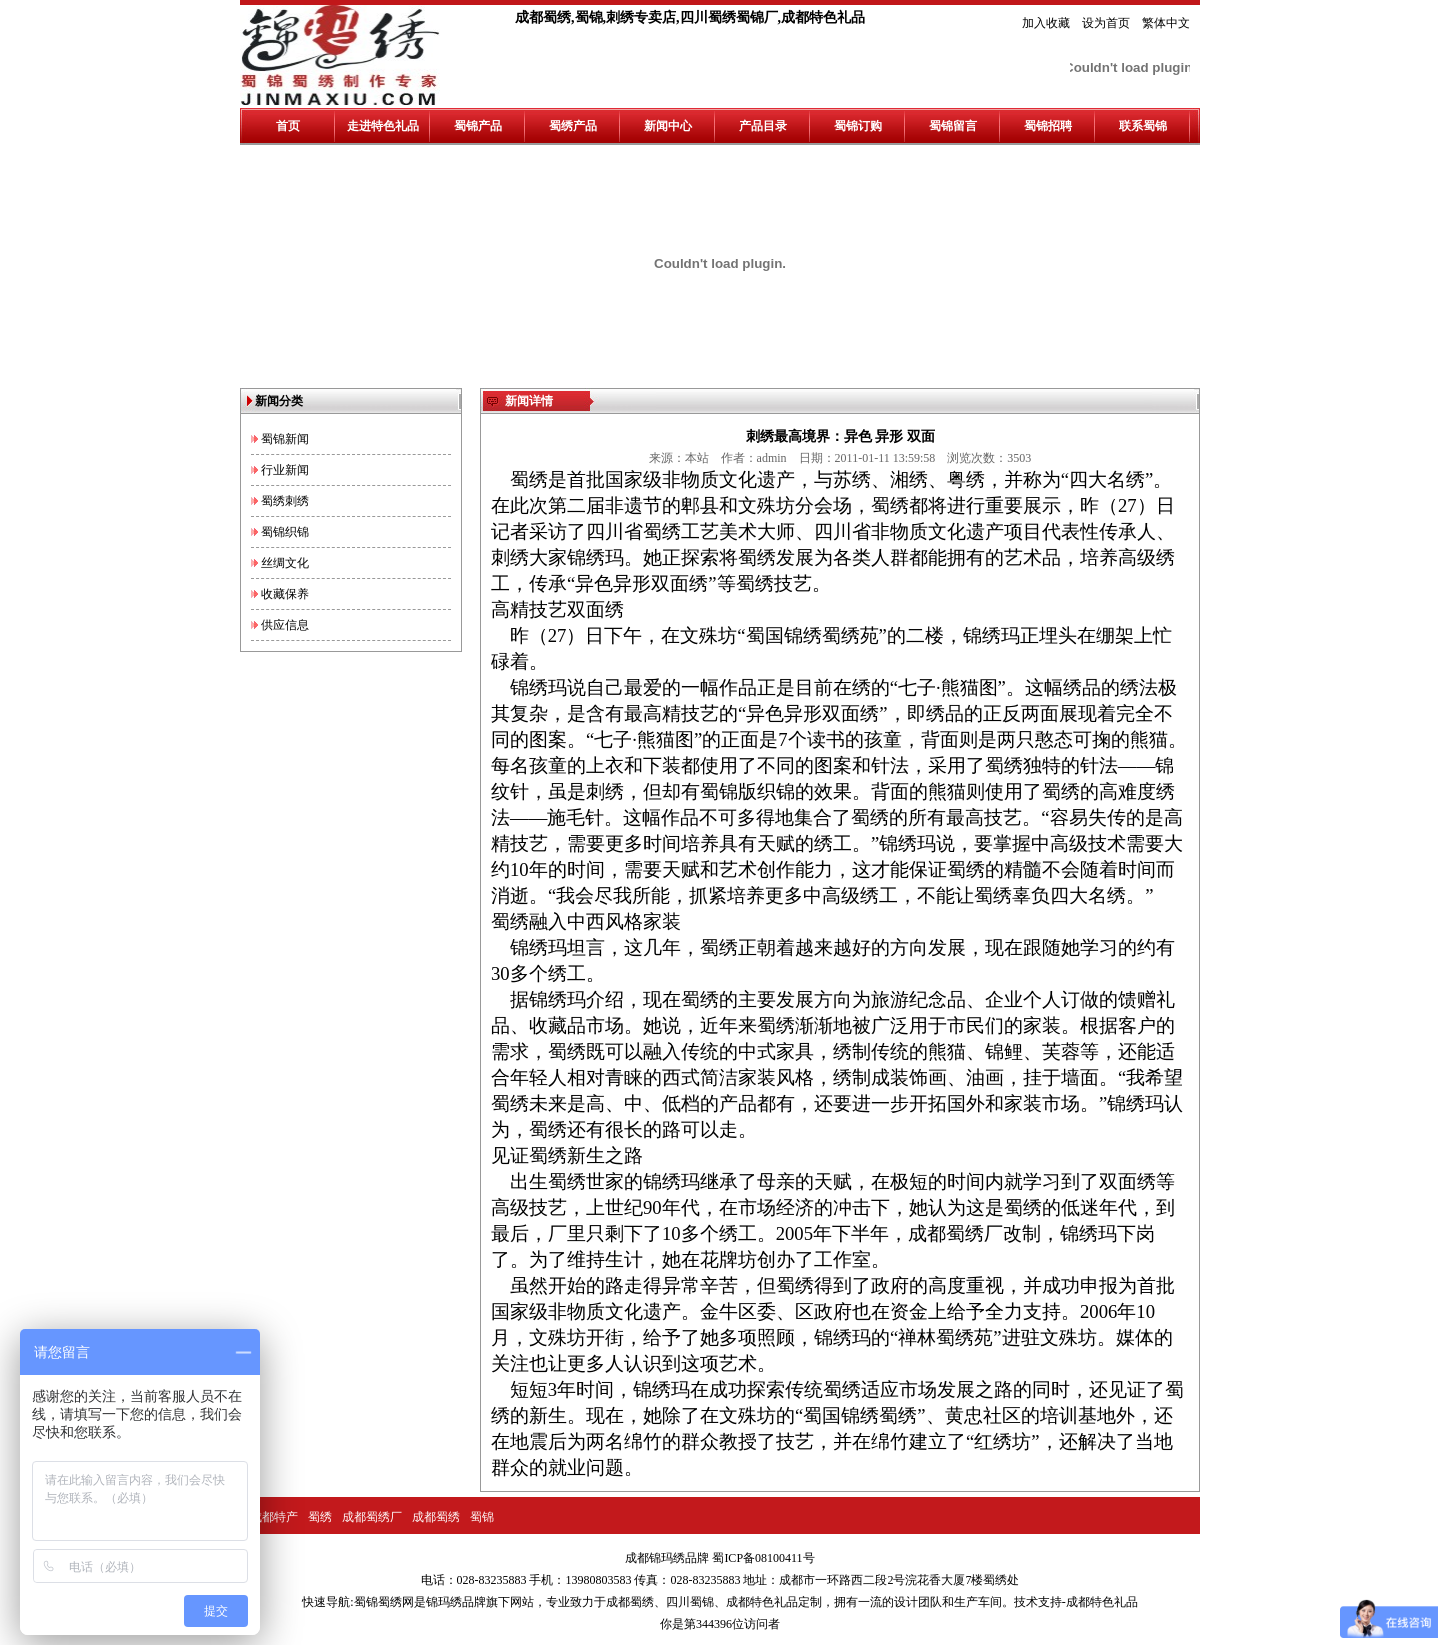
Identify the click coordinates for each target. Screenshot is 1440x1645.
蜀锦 (482, 1517)
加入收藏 (1046, 23)
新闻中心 (668, 126)
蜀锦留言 (953, 126)
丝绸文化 (285, 563)
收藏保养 (285, 594)
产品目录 (763, 126)
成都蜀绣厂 (372, 1517)
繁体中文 (1166, 23)
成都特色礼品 (762, 1602)
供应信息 (285, 625)
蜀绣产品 (573, 126)
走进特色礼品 (383, 126)
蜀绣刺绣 (285, 501)
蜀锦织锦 (285, 532)
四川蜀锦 (690, 1602)
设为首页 (1106, 23)
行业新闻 (285, 470)
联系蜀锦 (1143, 126)
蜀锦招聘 (1048, 126)
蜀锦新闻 (285, 439)
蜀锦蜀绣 (378, 1602)
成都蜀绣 (436, 1517)
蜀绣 (320, 1517)
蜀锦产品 (478, 126)
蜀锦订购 (858, 126)
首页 (288, 126)
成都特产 (274, 1517)
